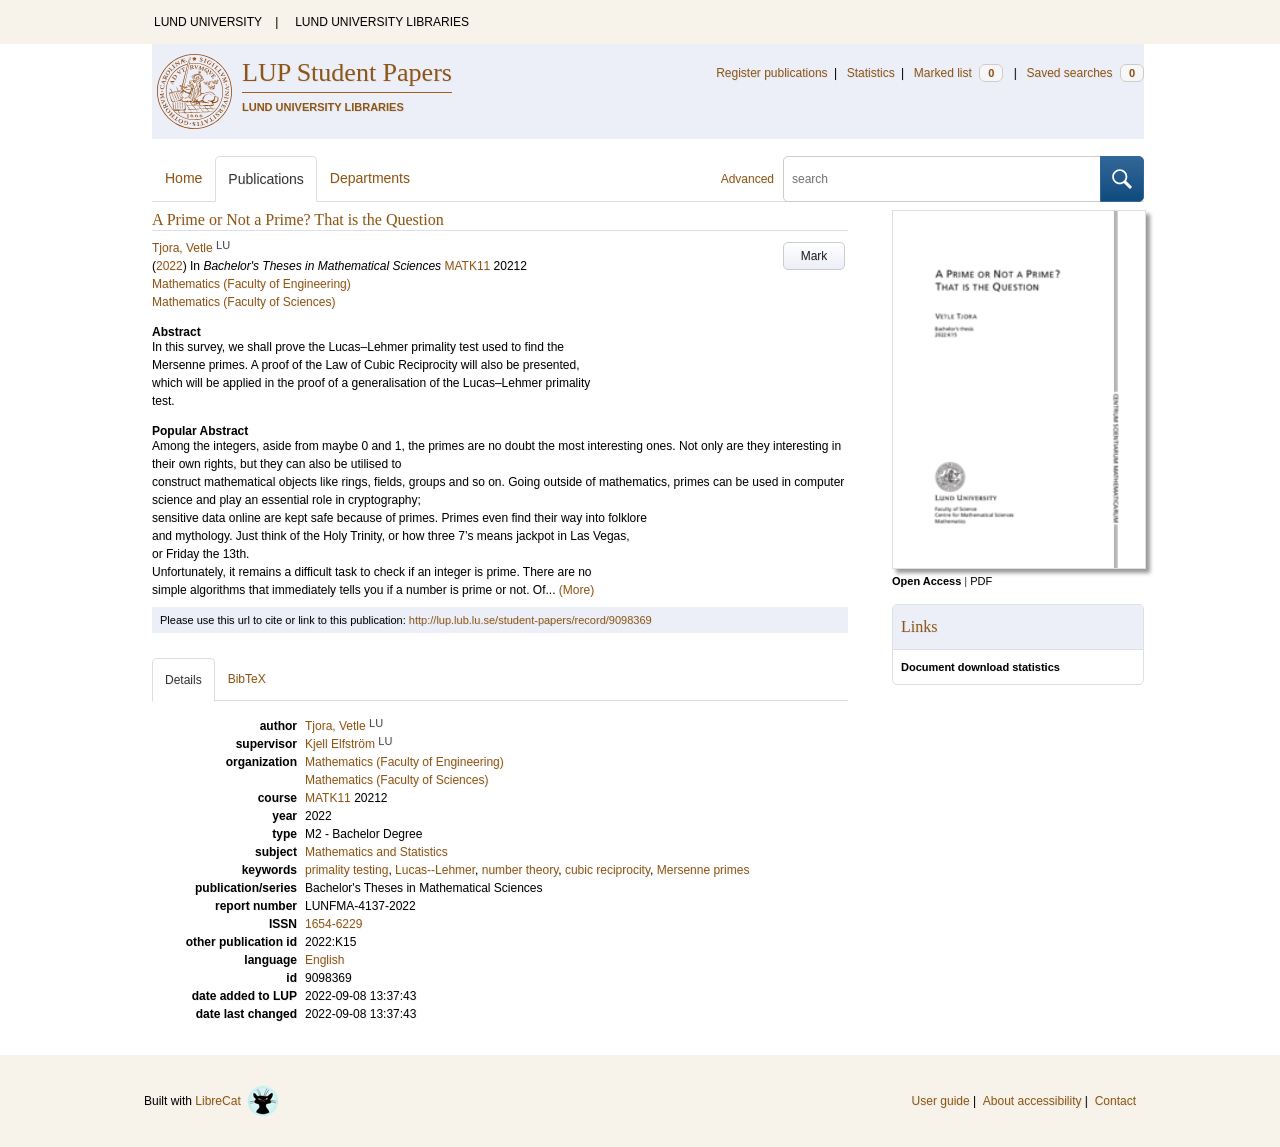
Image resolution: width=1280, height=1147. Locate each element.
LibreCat (237, 1101)
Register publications (771, 73)
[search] (942, 179)
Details (183, 680)
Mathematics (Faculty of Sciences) (243, 302)
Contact (1115, 1101)
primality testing (346, 870)
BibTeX (247, 679)
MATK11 (467, 266)
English (324, 960)
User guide (941, 1101)
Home (183, 178)
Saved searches (1085, 73)
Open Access (926, 581)
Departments (370, 178)
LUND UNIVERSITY (208, 22)
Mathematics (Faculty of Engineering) (251, 284)
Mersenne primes (703, 870)
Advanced (747, 179)
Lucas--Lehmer (435, 870)
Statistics (871, 73)
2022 (169, 266)
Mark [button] (814, 256)
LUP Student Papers (347, 72)
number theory (520, 870)
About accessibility (1032, 1101)
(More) (576, 590)
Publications (266, 179)
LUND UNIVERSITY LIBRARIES (382, 22)
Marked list (958, 73)
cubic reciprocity (607, 870)
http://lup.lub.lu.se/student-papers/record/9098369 (530, 620)
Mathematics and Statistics (376, 852)
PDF (981, 581)
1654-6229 (333, 924)
